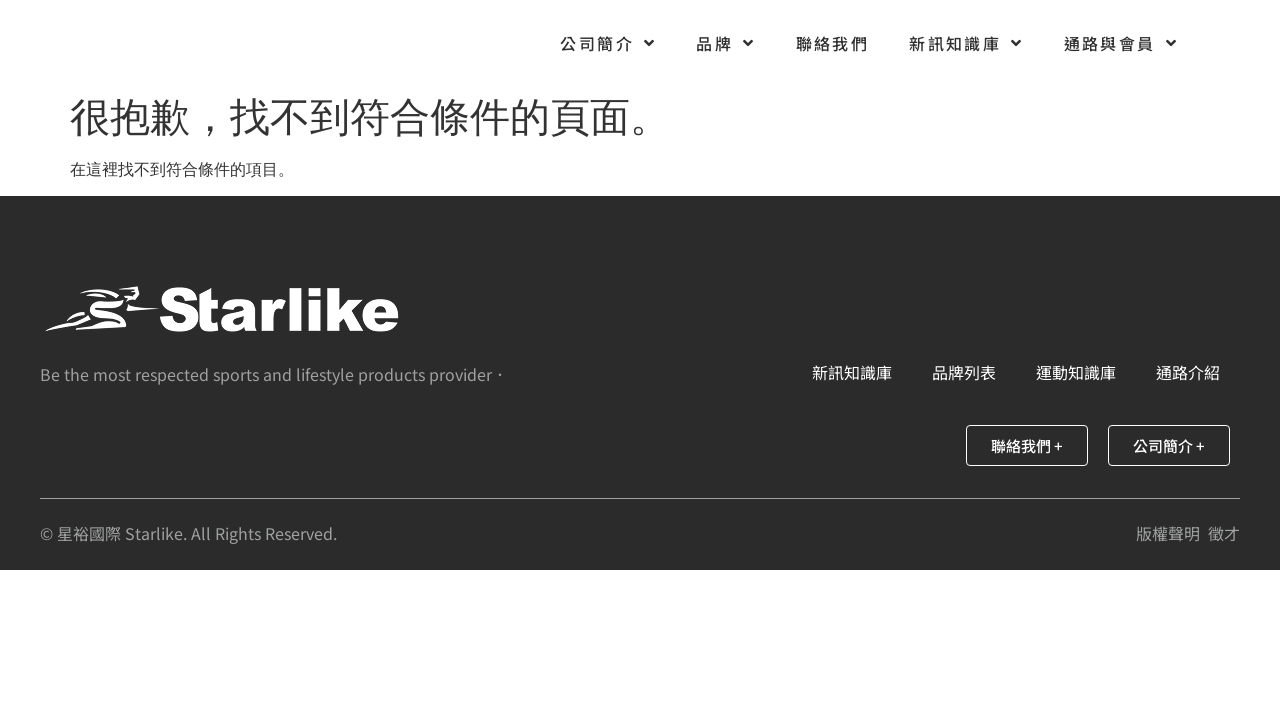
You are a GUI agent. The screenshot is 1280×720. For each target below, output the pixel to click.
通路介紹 (1188, 372)
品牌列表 (964, 372)
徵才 (1224, 533)
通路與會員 (1121, 43)
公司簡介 (608, 43)
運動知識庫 (1076, 372)
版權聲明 (1168, 533)
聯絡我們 (833, 43)
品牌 (725, 43)
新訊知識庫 (966, 43)
